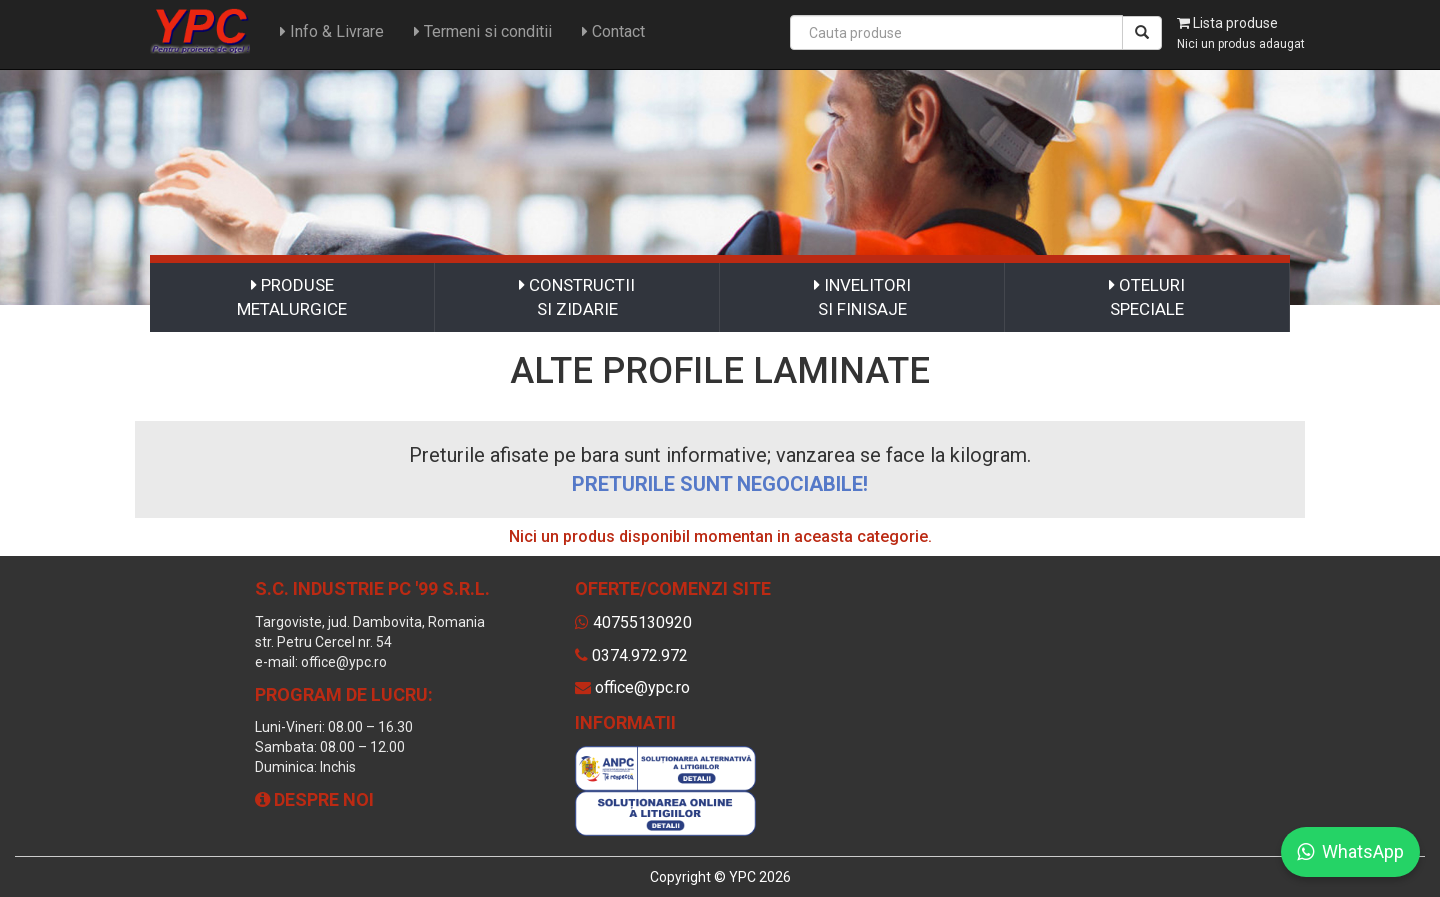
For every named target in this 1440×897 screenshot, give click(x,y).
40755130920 (642, 622)
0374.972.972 (640, 655)
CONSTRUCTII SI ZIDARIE (577, 297)
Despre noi (314, 799)
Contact (613, 31)
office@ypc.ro (642, 687)
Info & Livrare (332, 31)
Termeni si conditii (483, 31)
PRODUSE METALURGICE (292, 297)
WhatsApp (1350, 851)
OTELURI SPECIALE (1147, 297)
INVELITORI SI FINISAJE (862, 297)
